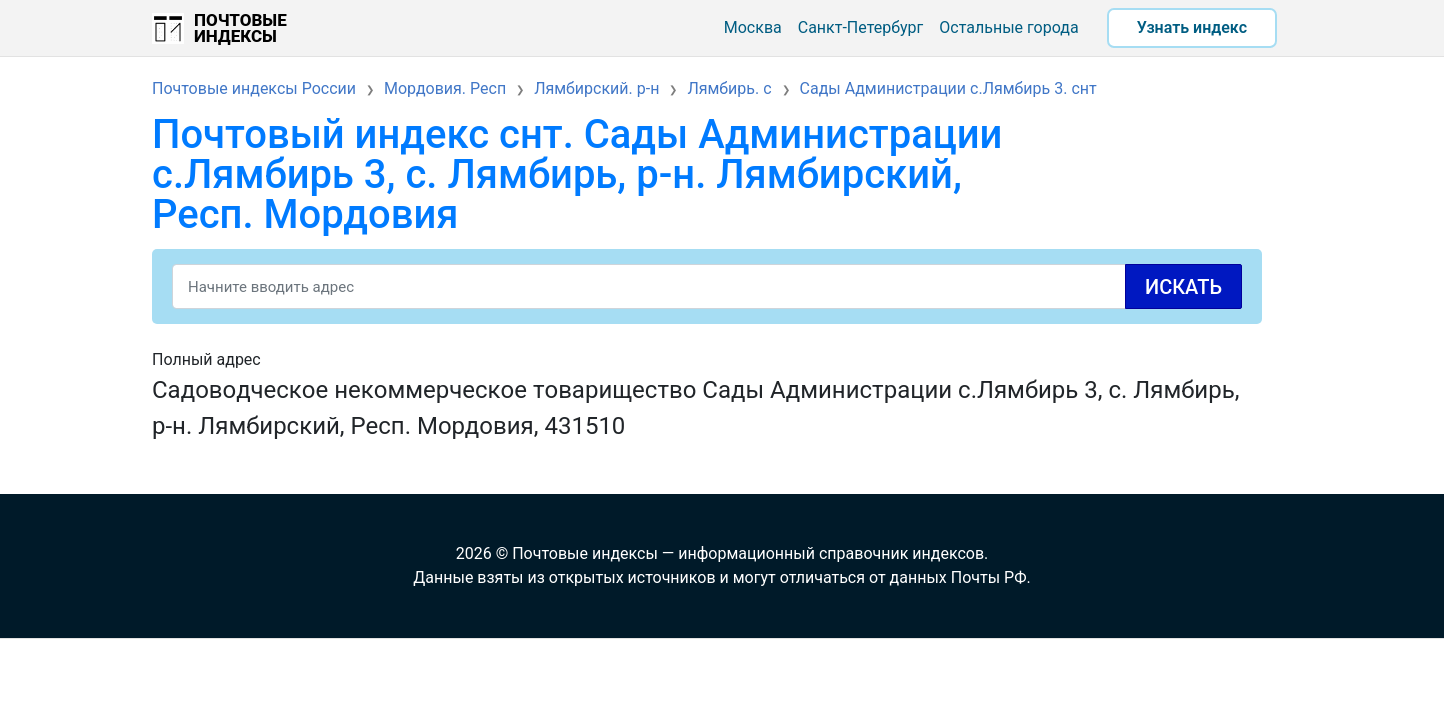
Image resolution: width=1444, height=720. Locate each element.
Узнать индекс (1192, 27)
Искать (1183, 287)
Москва (753, 27)
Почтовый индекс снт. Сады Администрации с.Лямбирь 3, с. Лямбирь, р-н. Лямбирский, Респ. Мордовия (577, 174)
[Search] (707, 286)
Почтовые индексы (240, 28)
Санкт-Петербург (861, 27)
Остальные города (1008, 27)
